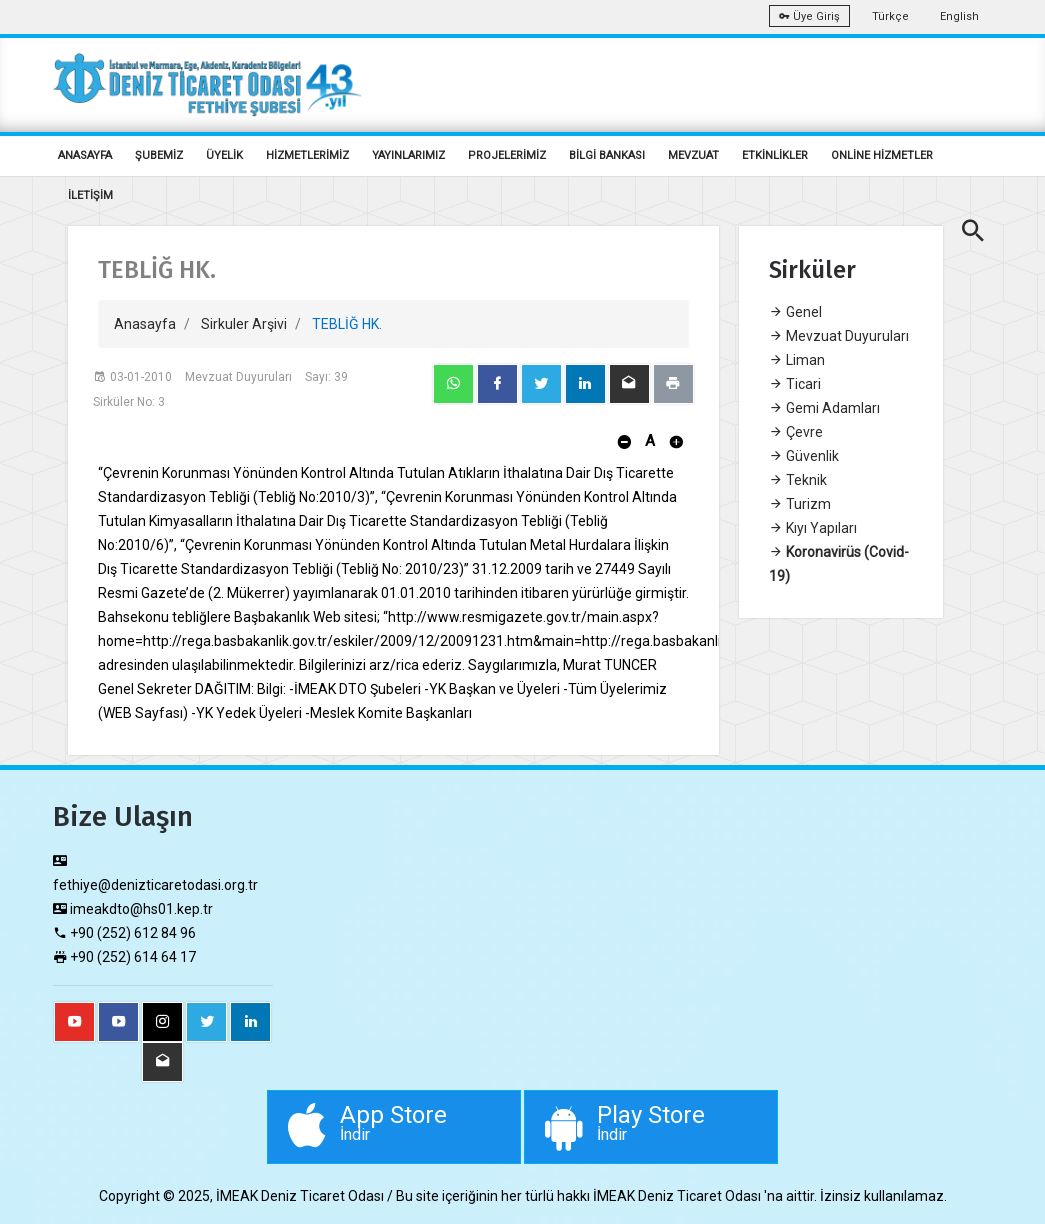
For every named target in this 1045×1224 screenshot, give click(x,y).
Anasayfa (145, 324)
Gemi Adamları (824, 408)
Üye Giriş (809, 16)
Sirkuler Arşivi (244, 324)
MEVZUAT (693, 155)
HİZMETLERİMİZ (307, 155)
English (959, 16)
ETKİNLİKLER (775, 155)
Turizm (800, 504)
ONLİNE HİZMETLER (882, 155)
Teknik (798, 480)
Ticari (795, 384)
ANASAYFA (85, 155)
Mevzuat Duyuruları (839, 336)
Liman (797, 360)
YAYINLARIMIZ (408, 155)
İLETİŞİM (90, 195)
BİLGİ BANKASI (607, 155)
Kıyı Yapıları (813, 528)
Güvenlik (804, 456)
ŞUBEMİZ (159, 155)
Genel (795, 312)
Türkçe (890, 16)
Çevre (796, 432)
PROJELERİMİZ (507, 155)
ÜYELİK (224, 155)
